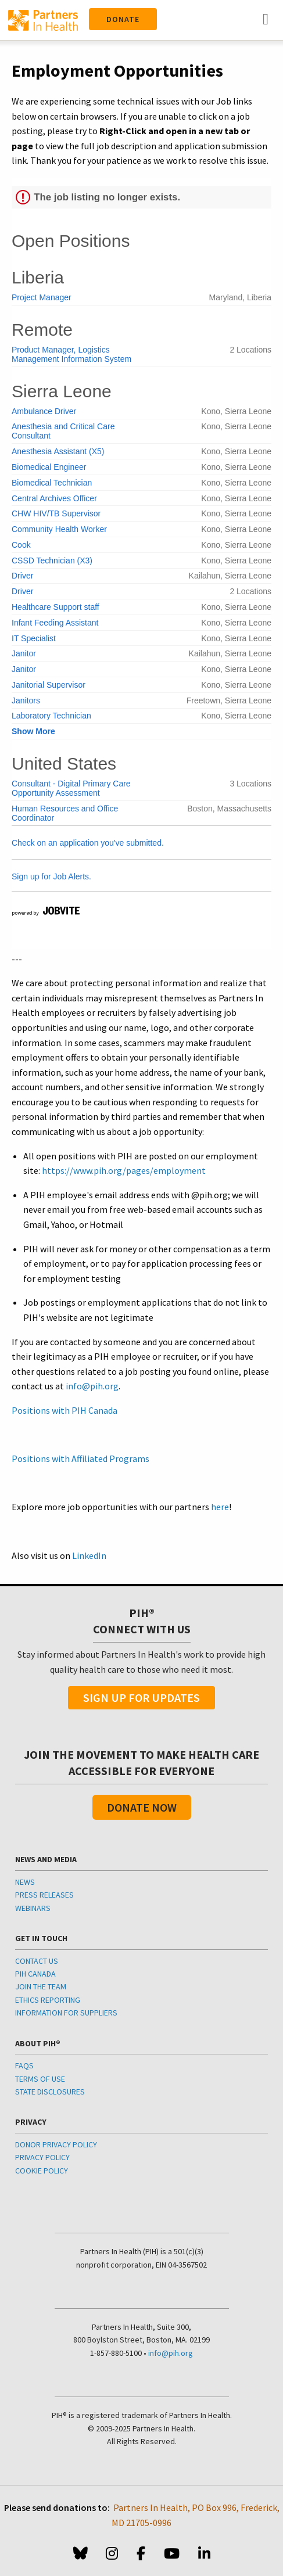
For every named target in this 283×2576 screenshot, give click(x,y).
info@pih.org (92, 1386)
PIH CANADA (35, 1973)
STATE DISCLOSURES (50, 2091)
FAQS (24, 2065)
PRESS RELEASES (44, 1894)
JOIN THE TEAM (40, 1986)
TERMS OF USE (40, 2079)
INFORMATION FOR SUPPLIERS (66, 2012)
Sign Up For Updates (141, 1697)
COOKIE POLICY (41, 2170)
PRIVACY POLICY (42, 2157)
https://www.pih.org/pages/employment (124, 1170)
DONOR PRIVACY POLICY (56, 2144)
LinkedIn (89, 1555)
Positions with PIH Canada (64, 1410)
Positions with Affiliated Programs (80, 1458)
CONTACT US (36, 1961)
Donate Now (142, 1807)
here (220, 1506)
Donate (122, 19)
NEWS (25, 1882)
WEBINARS (33, 1908)
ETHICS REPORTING (47, 2000)
